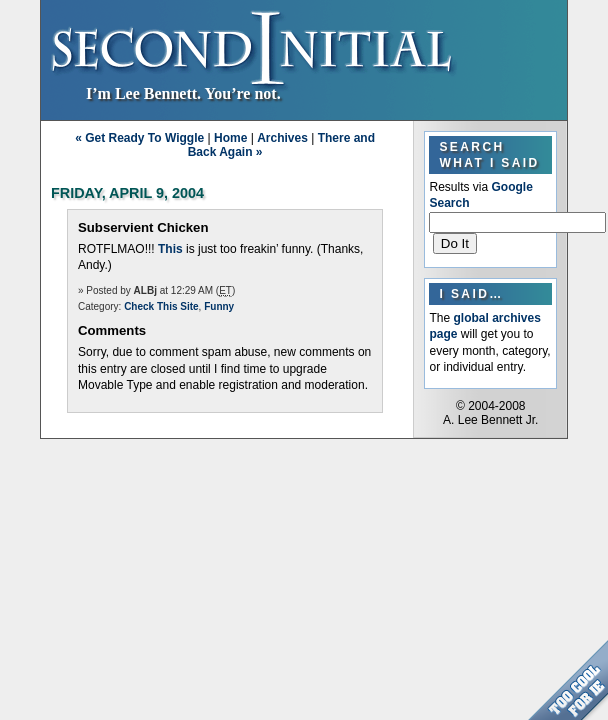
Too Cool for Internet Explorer (568, 680)
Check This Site (161, 306)
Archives (282, 138)
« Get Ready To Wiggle (139, 138)
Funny (219, 306)
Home (230, 138)
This (170, 249)
